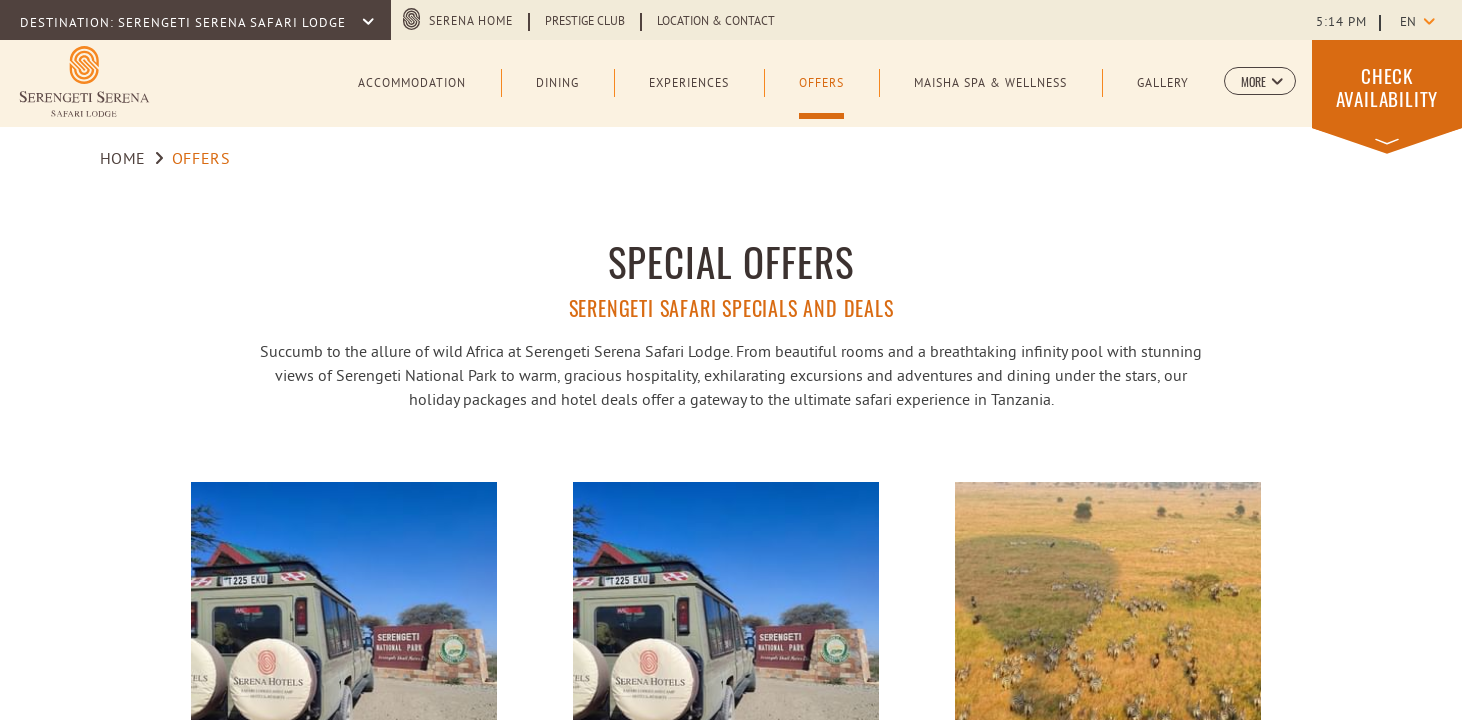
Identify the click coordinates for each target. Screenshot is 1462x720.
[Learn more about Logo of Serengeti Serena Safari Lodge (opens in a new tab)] (84, 81)
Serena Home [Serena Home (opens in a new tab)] (471, 22)
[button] (1260, 81)
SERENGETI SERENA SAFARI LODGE (234, 24)
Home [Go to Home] (123, 160)
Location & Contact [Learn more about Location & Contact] (716, 22)
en (1408, 23)
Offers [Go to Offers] (201, 160)
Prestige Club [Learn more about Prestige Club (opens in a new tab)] (585, 22)
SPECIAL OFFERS (731, 261)
